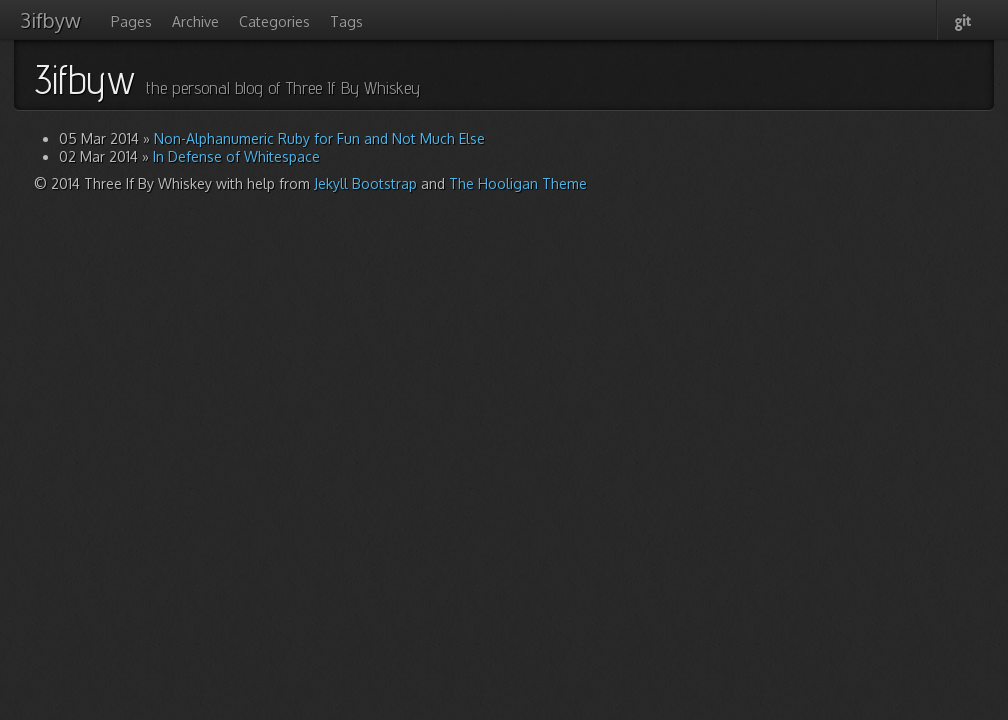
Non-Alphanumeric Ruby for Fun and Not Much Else (319, 138)
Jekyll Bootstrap (365, 183)
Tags (346, 21)
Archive (195, 21)
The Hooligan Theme (518, 183)
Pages (131, 21)
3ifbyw (50, 20)
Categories (274, 21)
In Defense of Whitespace (236, 156)
